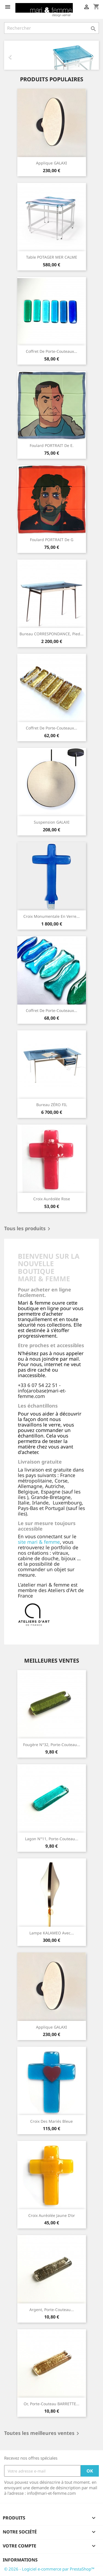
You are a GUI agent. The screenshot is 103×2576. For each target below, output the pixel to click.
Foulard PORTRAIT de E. (52, 445)
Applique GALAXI (51, 163)
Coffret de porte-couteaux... (51, 351)
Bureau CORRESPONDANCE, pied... (51, 633)
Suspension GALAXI (51, 822)
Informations (20, 2560)
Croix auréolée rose (51, 1198)
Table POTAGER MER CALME (51, 257)
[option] (51, 55)
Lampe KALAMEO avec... (51, 1933)
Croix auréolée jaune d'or (51, 2215)
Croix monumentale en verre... (51, 916)
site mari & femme (39, 1542)
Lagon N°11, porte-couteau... (51, 1838)
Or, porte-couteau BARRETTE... (51, 2403)
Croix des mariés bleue (51, 2121)
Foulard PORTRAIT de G (51, 539)
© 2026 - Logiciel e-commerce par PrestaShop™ (49, 2569)
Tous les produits (28, 1229)
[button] (11, 55)
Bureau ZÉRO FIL (51, 1104)
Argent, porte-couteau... (51, 2309)
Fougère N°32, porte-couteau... (51, 1744)
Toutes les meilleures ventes (42, 2433)
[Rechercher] (51, 28)
